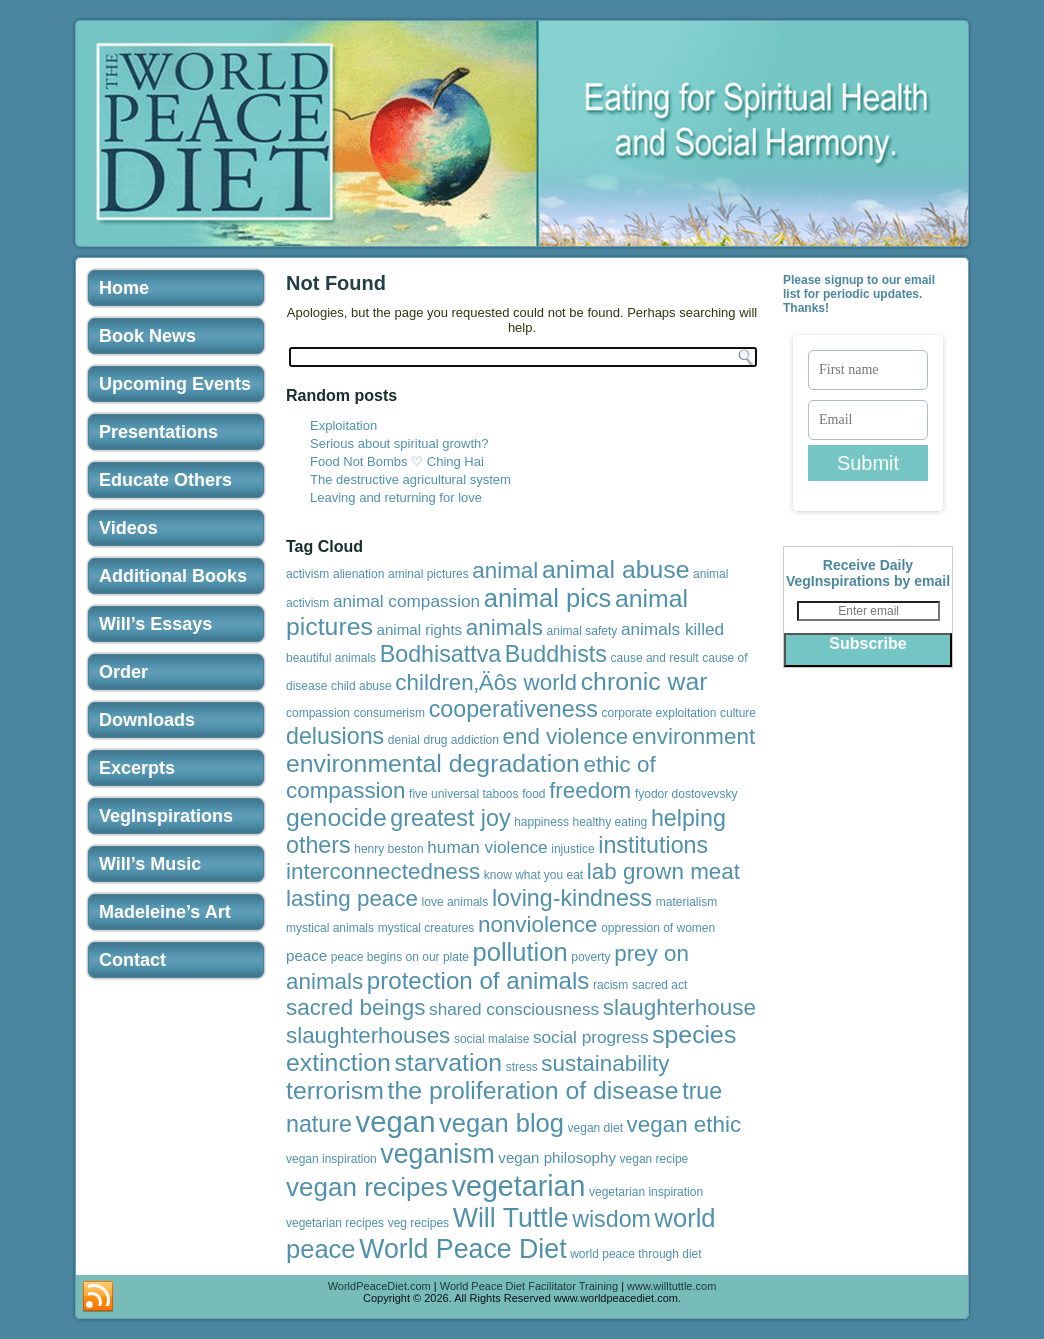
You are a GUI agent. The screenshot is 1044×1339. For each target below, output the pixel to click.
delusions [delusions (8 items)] (335, 736)
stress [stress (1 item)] (522, 1067)
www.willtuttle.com (671, 1286)
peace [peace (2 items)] (306, 955)
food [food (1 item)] (533, 794)
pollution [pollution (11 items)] (520, 952)
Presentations (158, 432)
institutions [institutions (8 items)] (653, 845)
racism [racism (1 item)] (610, 985)
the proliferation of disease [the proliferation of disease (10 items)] (533, 1090)
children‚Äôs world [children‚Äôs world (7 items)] (486, 682)
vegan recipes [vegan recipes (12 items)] (367, 1187)
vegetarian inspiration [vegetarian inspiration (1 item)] (646, 1192)
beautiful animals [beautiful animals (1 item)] (331, 658)
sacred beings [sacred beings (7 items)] (355, 1007)
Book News (147, 336)
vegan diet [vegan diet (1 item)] (595, 1128)
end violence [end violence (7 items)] (566, 736)
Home (124, 288)
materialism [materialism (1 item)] (686, 902)
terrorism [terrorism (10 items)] (335, 1090)
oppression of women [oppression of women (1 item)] (658, 928)
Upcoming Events (175, 384)
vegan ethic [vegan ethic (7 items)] (684, 1124)
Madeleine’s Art (165, 912)
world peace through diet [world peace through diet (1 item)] (635, 1254)
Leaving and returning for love (396, 497)
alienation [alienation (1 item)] (358, 574)
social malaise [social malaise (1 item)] (491, 1039)
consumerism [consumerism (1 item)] (389, 713)
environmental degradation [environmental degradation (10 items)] (433, 763)
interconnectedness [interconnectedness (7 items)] (383, 871)
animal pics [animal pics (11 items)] (548, 598)
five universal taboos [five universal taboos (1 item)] (463, 794)
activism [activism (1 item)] (307, 574)
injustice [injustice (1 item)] (572, 849)
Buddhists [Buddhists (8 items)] (556, 654)
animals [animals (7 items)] (504, 627)
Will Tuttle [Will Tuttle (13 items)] (511, 1218)
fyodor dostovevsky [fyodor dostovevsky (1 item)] (686, 794)
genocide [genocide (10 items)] (336, 817)
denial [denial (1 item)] (404, 740)
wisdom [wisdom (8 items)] (611, 1219)
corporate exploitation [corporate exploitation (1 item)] (659, 713)
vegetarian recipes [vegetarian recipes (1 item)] (335, 1223)
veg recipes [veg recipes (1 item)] (418, 1223)
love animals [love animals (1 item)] (455, 902)
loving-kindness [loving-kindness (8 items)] (572, 898)
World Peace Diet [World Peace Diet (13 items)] (462, 1249)
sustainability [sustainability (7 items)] (605, 1063)
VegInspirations (166, 816)
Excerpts (137, 768)
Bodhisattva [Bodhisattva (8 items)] (441, 654)
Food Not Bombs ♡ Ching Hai (397, 461)
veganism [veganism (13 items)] (437, 1154)
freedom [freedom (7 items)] (590, 790)
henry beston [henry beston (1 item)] (388, 849)
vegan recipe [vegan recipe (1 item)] (654, 1159)
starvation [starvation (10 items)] (448, 1062)
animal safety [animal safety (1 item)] (582, 631)
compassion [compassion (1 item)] (318, 713)
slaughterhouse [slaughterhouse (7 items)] (679, 1007)
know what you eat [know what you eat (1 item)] (533, 875)
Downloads (147, 720)
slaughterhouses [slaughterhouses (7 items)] (368, 1035)
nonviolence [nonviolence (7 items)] (538, 924)
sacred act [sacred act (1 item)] (659, 985)
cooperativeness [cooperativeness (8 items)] (513, 709)
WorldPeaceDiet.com (379, 1286)
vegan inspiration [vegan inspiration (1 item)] (331, 1159)
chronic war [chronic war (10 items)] (644, 681)
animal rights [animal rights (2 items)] (420, 629)
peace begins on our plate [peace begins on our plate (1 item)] (400, 957)
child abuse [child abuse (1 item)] (361, 686)
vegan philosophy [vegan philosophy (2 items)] (557, 1157)
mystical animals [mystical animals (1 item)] (330, 928)
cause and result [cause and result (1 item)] (655, 658)
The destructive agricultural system (410, 479)
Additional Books (173, 576)
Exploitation (343, 425)
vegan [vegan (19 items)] (396, 1121)
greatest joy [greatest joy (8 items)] (450, 818)
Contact (132, 960)
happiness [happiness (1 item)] (541, 822)
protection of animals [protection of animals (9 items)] (478, 980)
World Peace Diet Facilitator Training (529, 1286)
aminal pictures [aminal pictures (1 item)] (428, 574)
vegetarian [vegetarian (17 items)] (519, 1186)
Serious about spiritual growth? (399, 443)
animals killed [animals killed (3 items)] (672, 629)
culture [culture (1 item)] (738, 713)
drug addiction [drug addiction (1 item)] (461, 740)
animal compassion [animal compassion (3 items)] (406, 601)
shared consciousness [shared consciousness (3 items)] (514, 1009)
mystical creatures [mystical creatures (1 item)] (426, 928)
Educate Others (165, 480)
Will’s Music (150, 864)
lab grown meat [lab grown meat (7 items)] (663, 871)
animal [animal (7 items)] (505, 570)
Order (123, 672)
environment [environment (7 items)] (693, 736)
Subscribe (867, 643)
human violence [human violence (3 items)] (487, 847)
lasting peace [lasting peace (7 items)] (352, 898)
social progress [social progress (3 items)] (591, 1037)
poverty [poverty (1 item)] (590, 957)
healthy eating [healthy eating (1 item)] (610, 822)
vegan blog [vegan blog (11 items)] (501, 1123)
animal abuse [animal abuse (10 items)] (616, 569)
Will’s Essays (155, 624)
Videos (128, 528)
